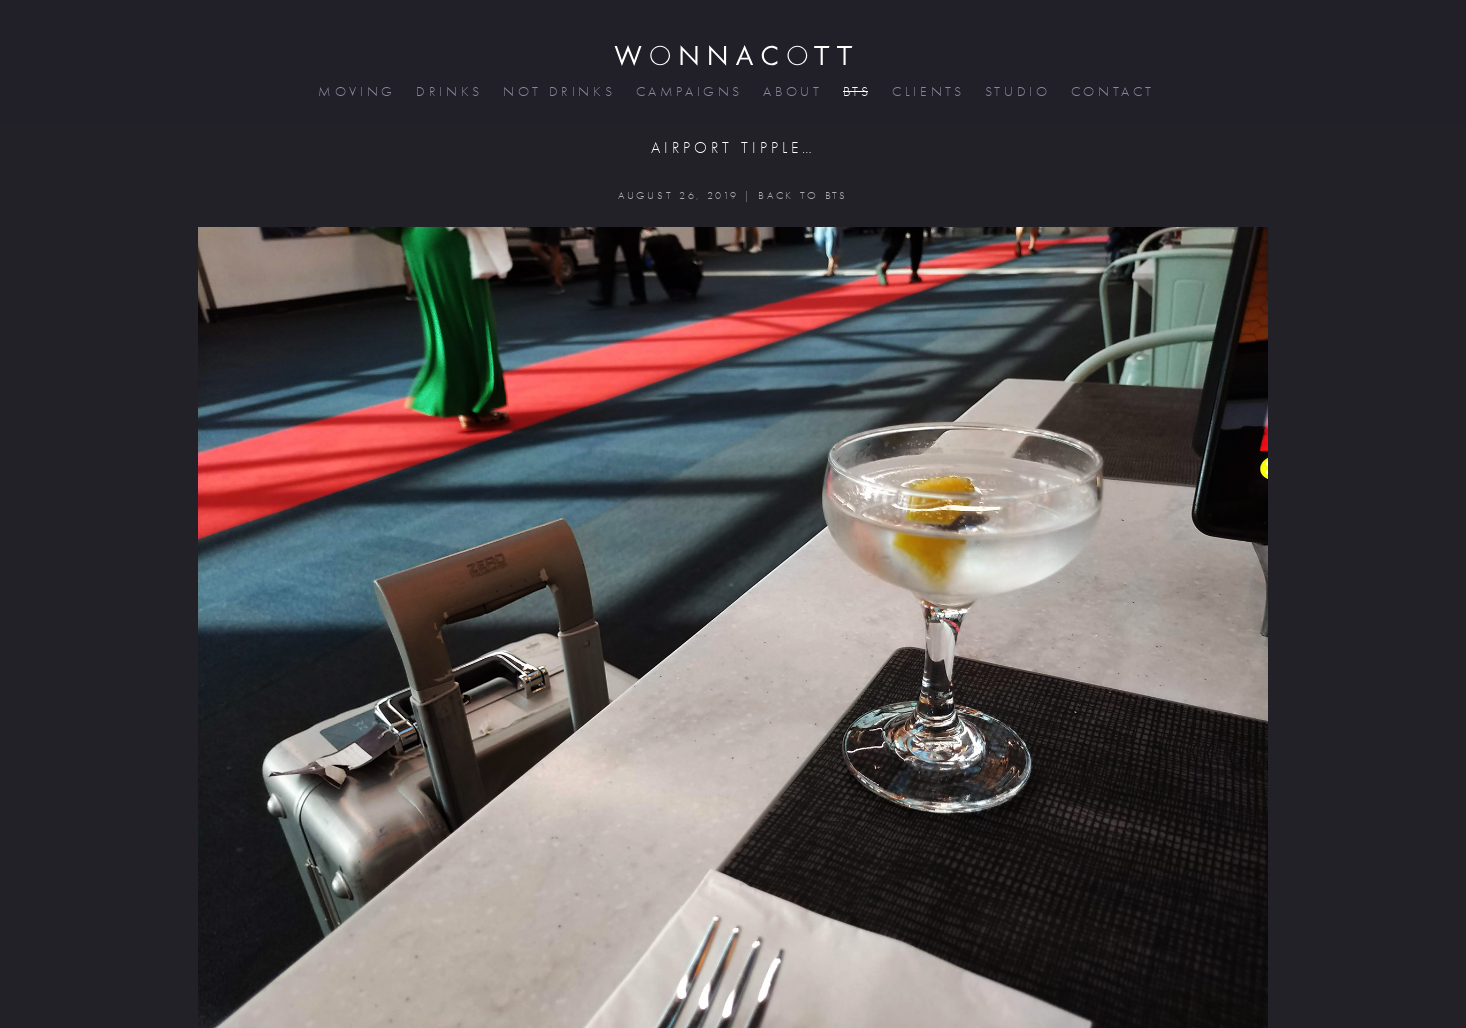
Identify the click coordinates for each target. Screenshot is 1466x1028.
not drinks (557, 91)
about (790, 91)
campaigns (688, 91)
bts (855, 91)
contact (1111, 91)
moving (355, 91)
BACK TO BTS (802, 195)
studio (1016, 91)
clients (926, 91)
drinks (447, 91)
